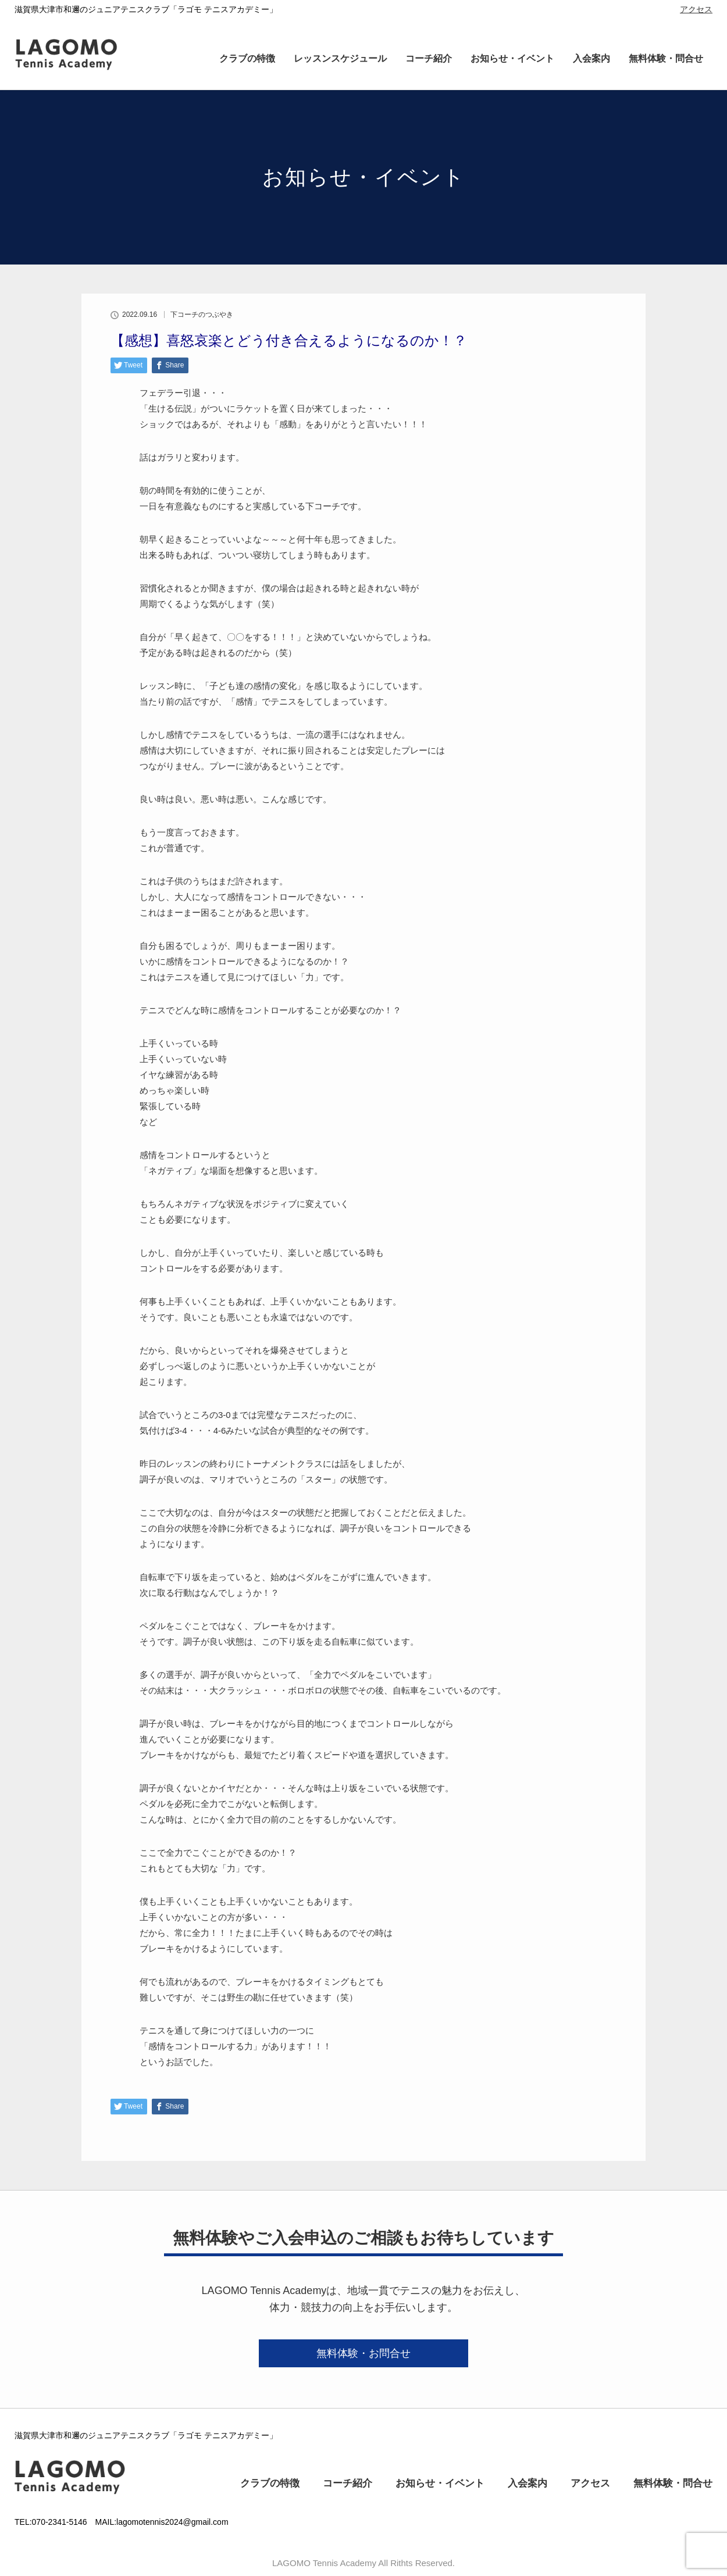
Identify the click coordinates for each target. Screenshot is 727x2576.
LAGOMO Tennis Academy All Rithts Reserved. (363, 2563)
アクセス (696, 9)
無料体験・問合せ (666, 58)
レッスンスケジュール (340, 58)
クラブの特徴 (247, 58)
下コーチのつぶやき (201, 314)
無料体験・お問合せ (363, 2353)
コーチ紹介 (428, 58)
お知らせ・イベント (512, 58)
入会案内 (591, 58)
